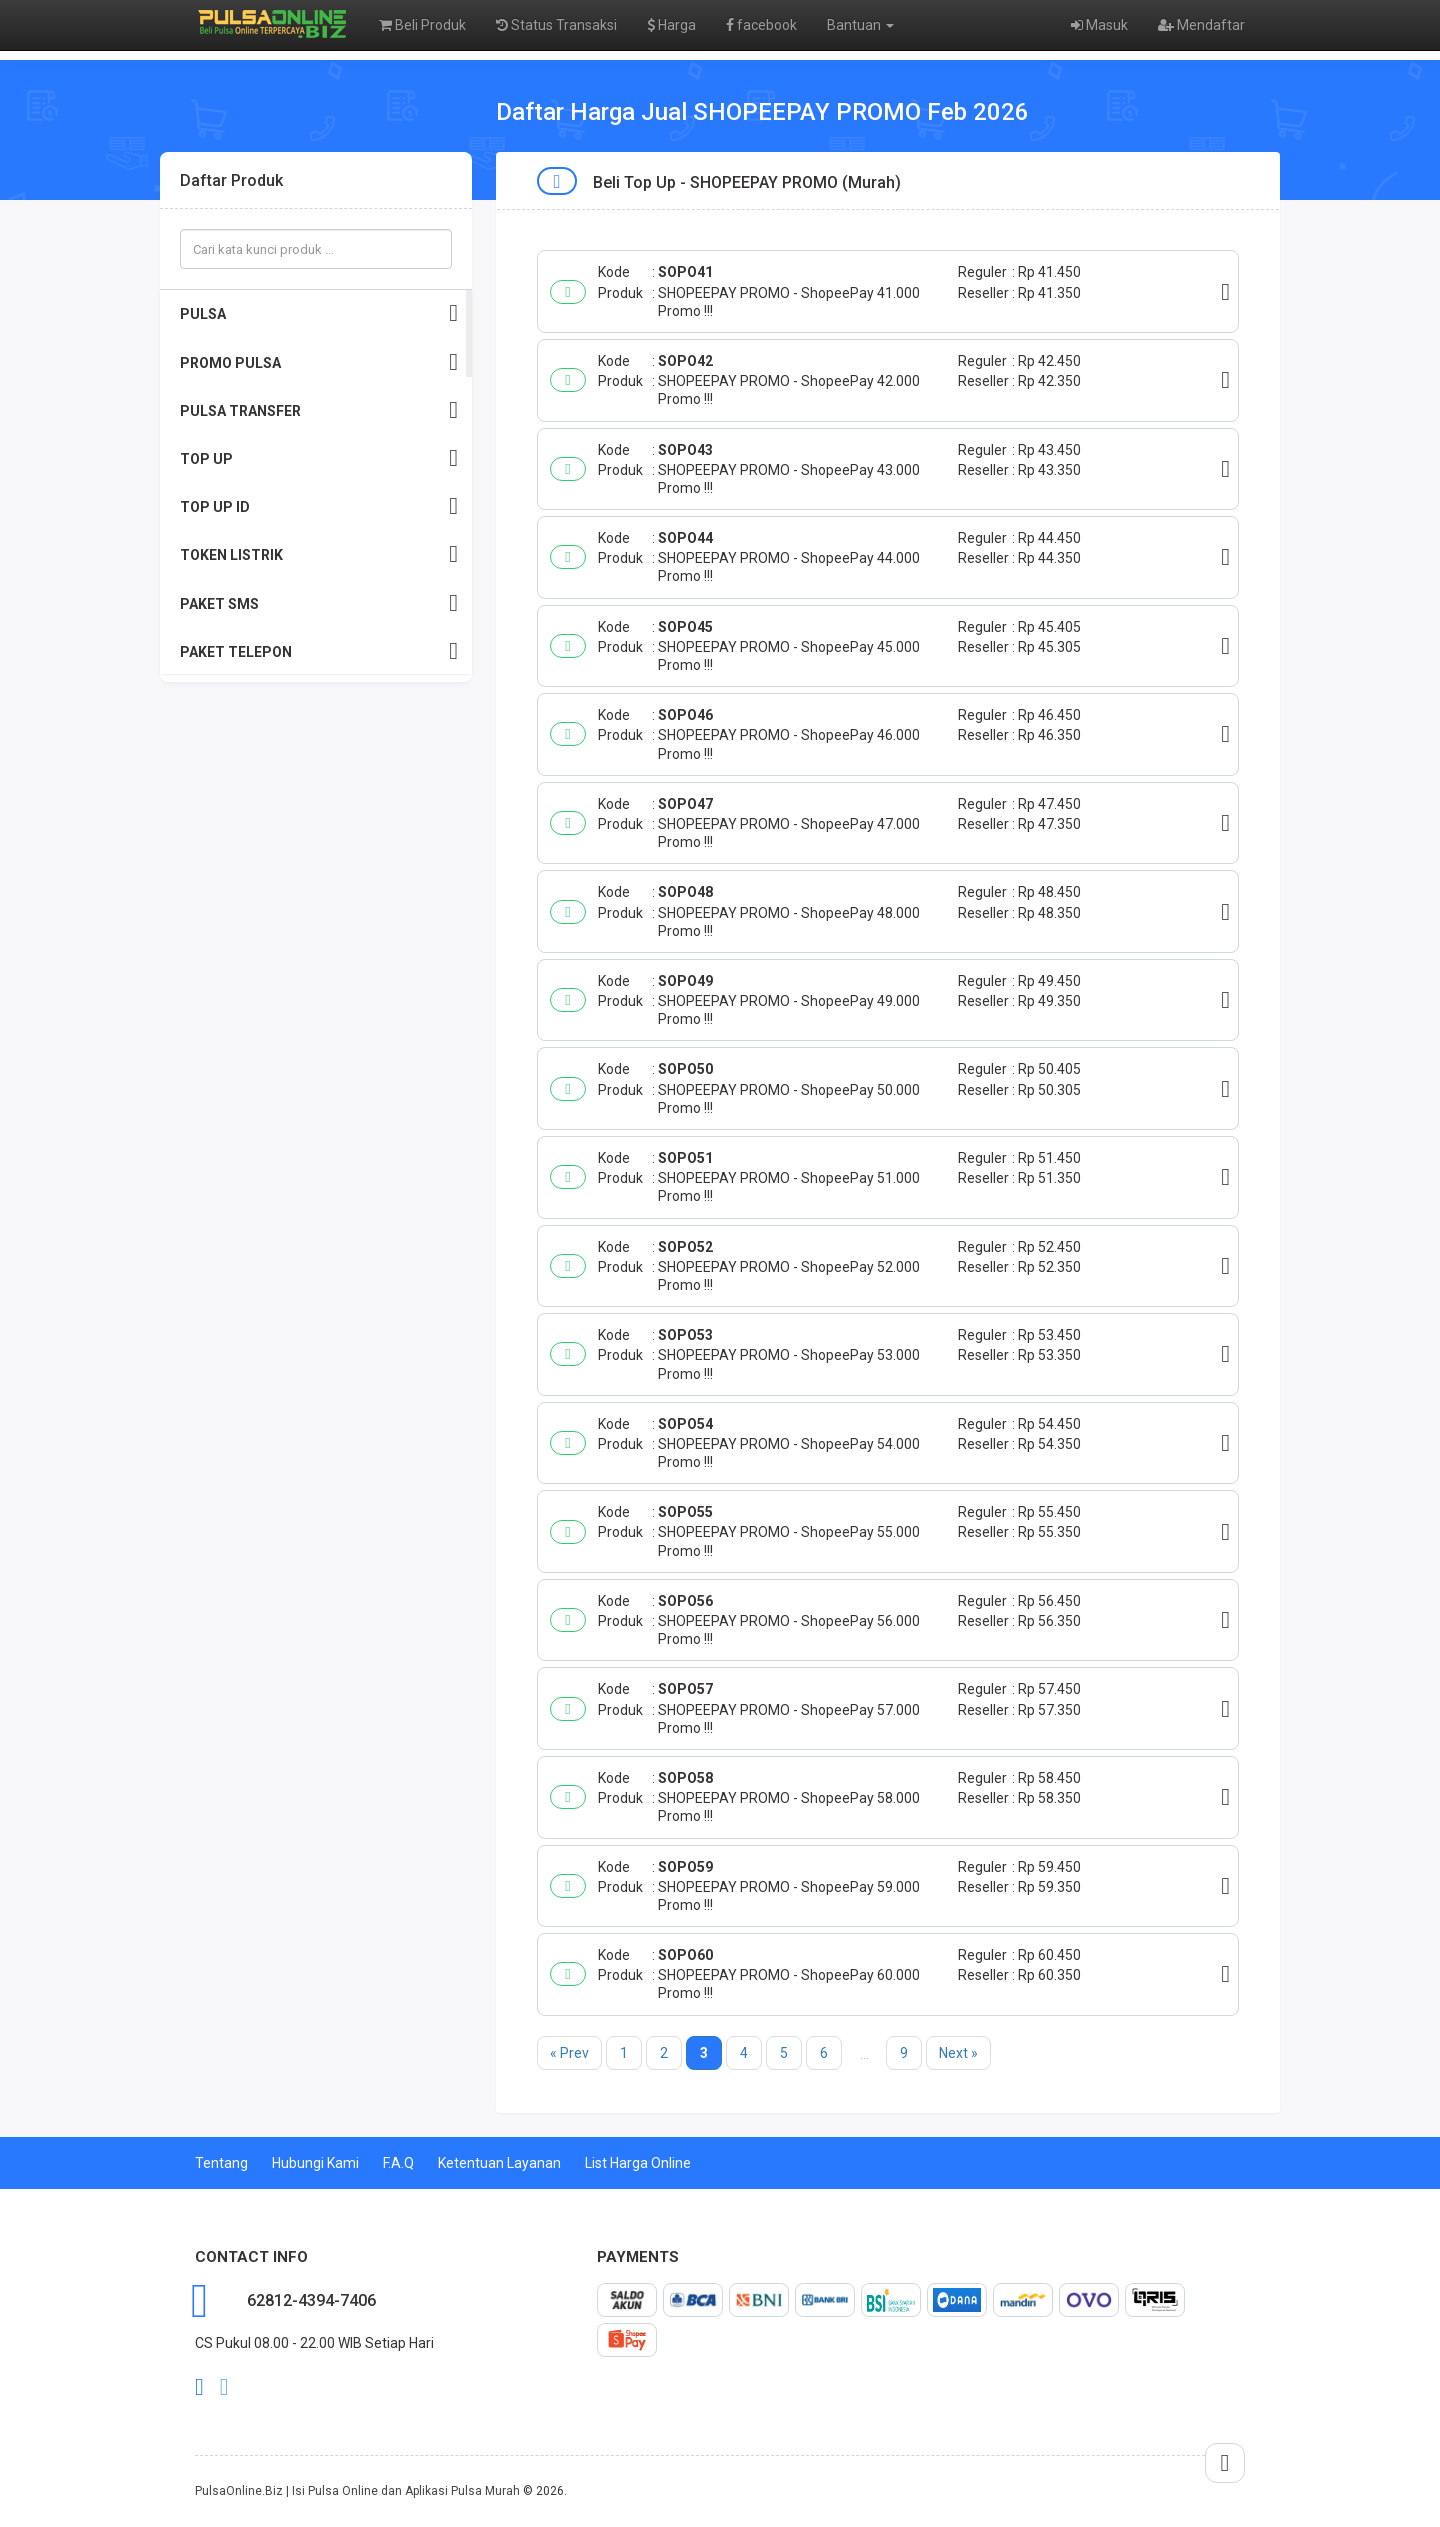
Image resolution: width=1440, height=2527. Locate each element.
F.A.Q (398, 2163)
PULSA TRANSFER (319, 410)
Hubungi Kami (315, 2163)
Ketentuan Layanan (499, 2163)
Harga (671, 25)
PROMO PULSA (319, 362)
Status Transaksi (556, 25)
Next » (958, 2053)
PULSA (319, 313)
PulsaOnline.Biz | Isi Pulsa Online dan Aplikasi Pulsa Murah (357, 2491)
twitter (224, 2387)
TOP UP (319, 458)
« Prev (569, 2053)
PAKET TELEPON (319, 651)
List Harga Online (638, 2163)
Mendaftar (1201, 25)
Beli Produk (422, 25)
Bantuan (860, 25)
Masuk (1099, 25)
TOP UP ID (319, 506)
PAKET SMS (319, 603)
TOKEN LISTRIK (319, 554)
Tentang (221, 2163)
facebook (761, 25)
